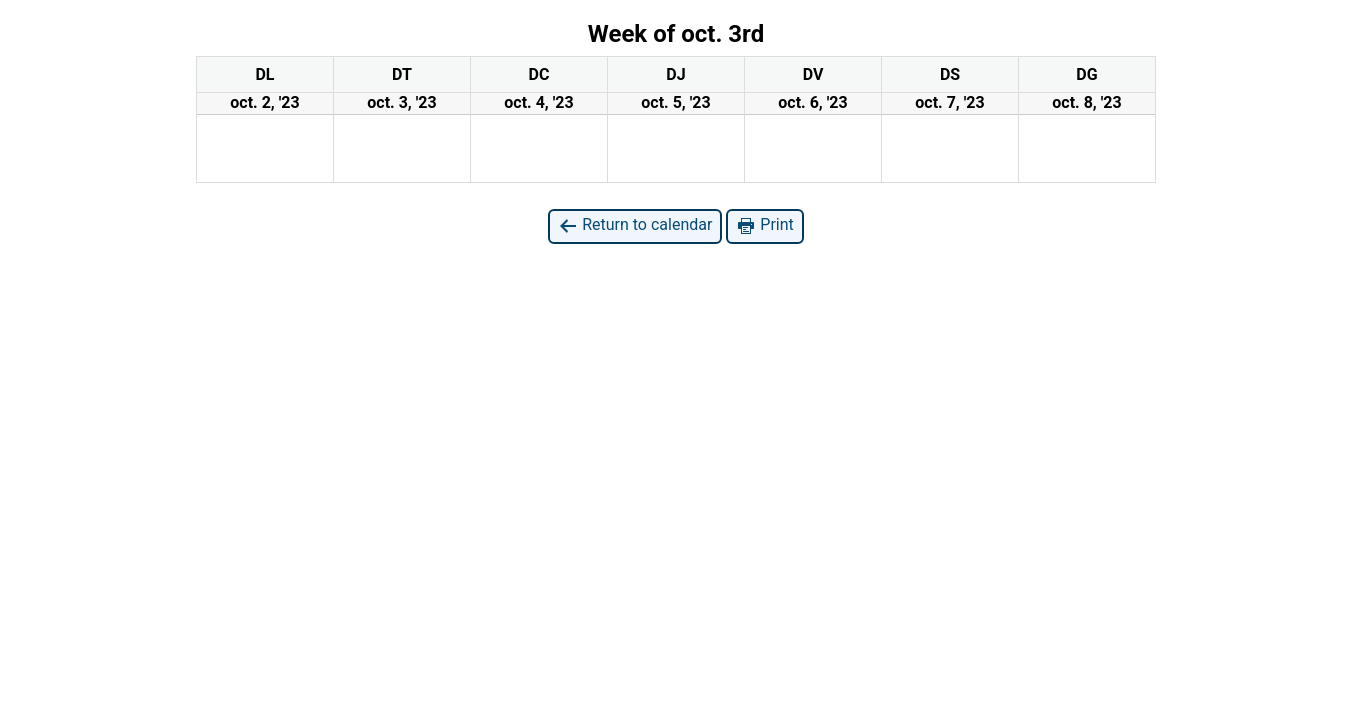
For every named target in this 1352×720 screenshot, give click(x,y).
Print (764, 225)
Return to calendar (635, 225)
